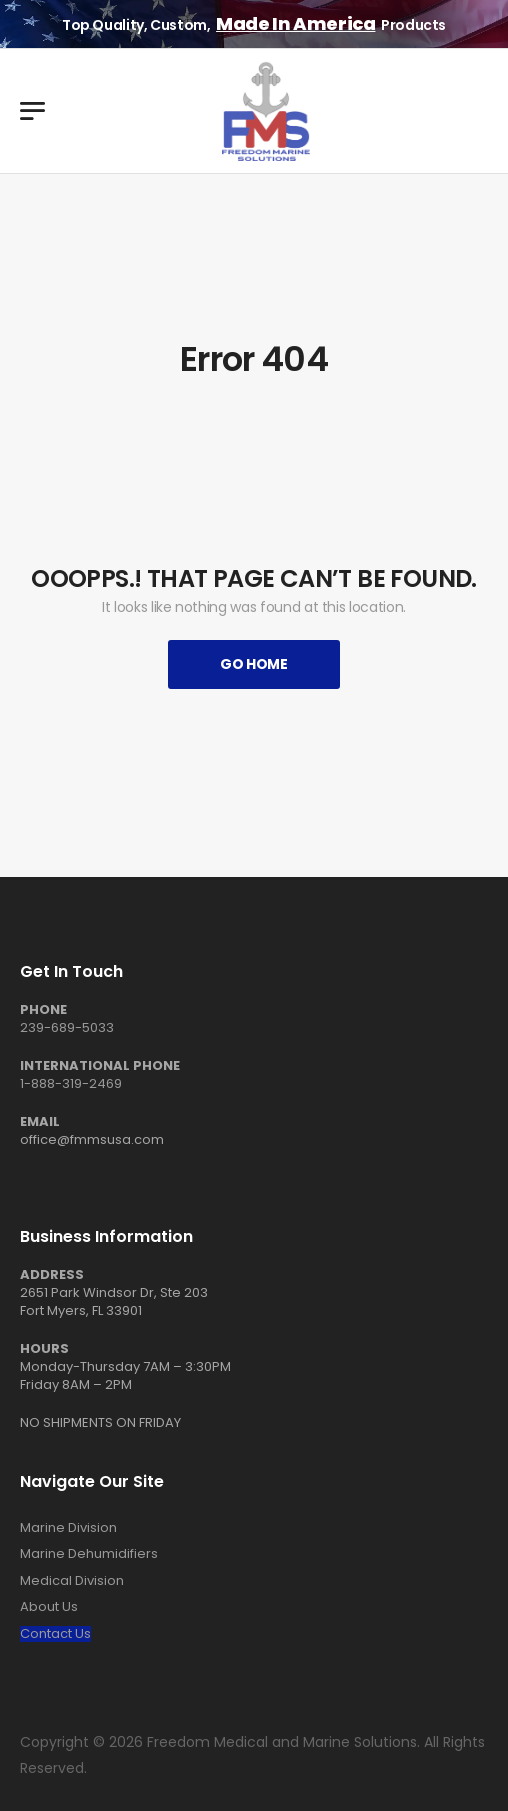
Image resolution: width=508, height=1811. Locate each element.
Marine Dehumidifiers (89, 1554)
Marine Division (68, 1528)
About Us (49, 1607)
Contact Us (55, 1634)
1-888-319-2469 (71, 1083)
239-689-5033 (67, 1027)
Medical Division (72, 1581)
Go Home (254, 664)
